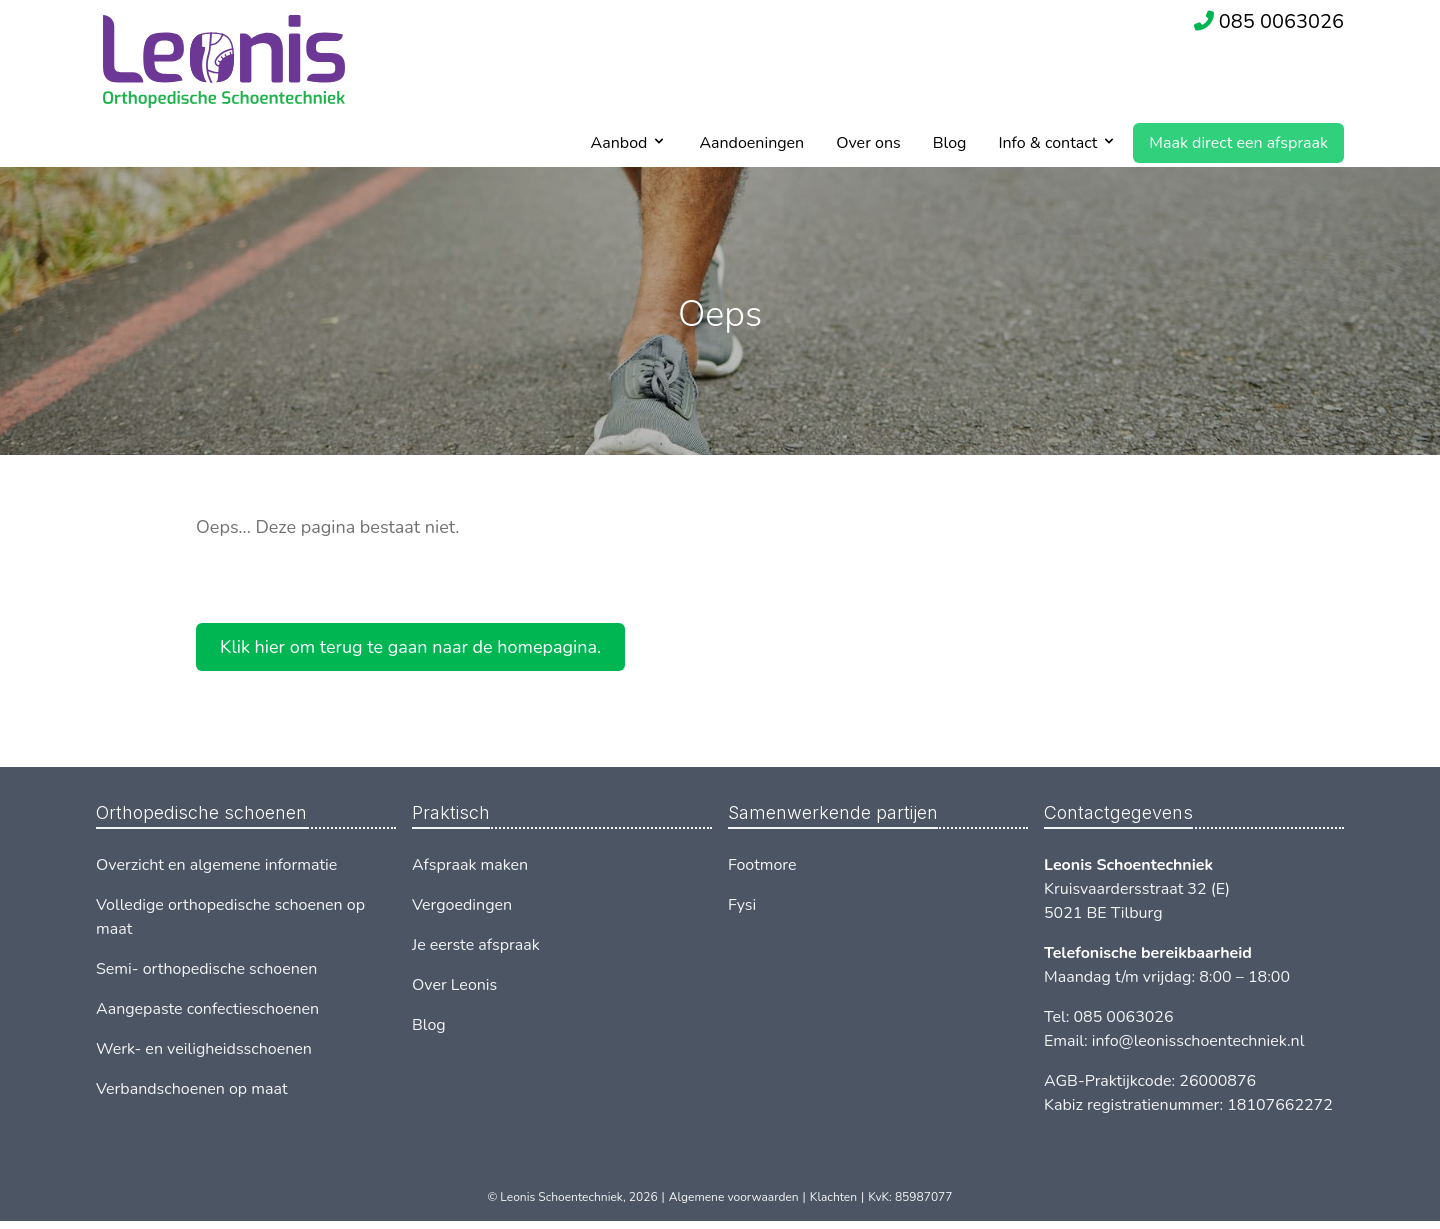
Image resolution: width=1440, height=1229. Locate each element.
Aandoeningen (751, 143)
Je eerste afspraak (476, 945)
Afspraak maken (470, 865)
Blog (950, 143)
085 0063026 (1281, 21)
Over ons (868, 143)
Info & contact (1047, 143)
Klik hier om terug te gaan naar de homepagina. (410, 647)
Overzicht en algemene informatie (216, 865)
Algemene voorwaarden (734, 1197)
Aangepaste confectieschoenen (207, 1009)
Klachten (833, 1197)
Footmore (762, 865)
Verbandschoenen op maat (192, 1089)
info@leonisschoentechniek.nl (1198, 1041)
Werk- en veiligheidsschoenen (204, 1049)
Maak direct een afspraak (1238, 143)
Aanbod (619, 143)
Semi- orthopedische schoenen (206, 969)
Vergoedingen (462, 905)
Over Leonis (454, 985)
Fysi (742, 905)
